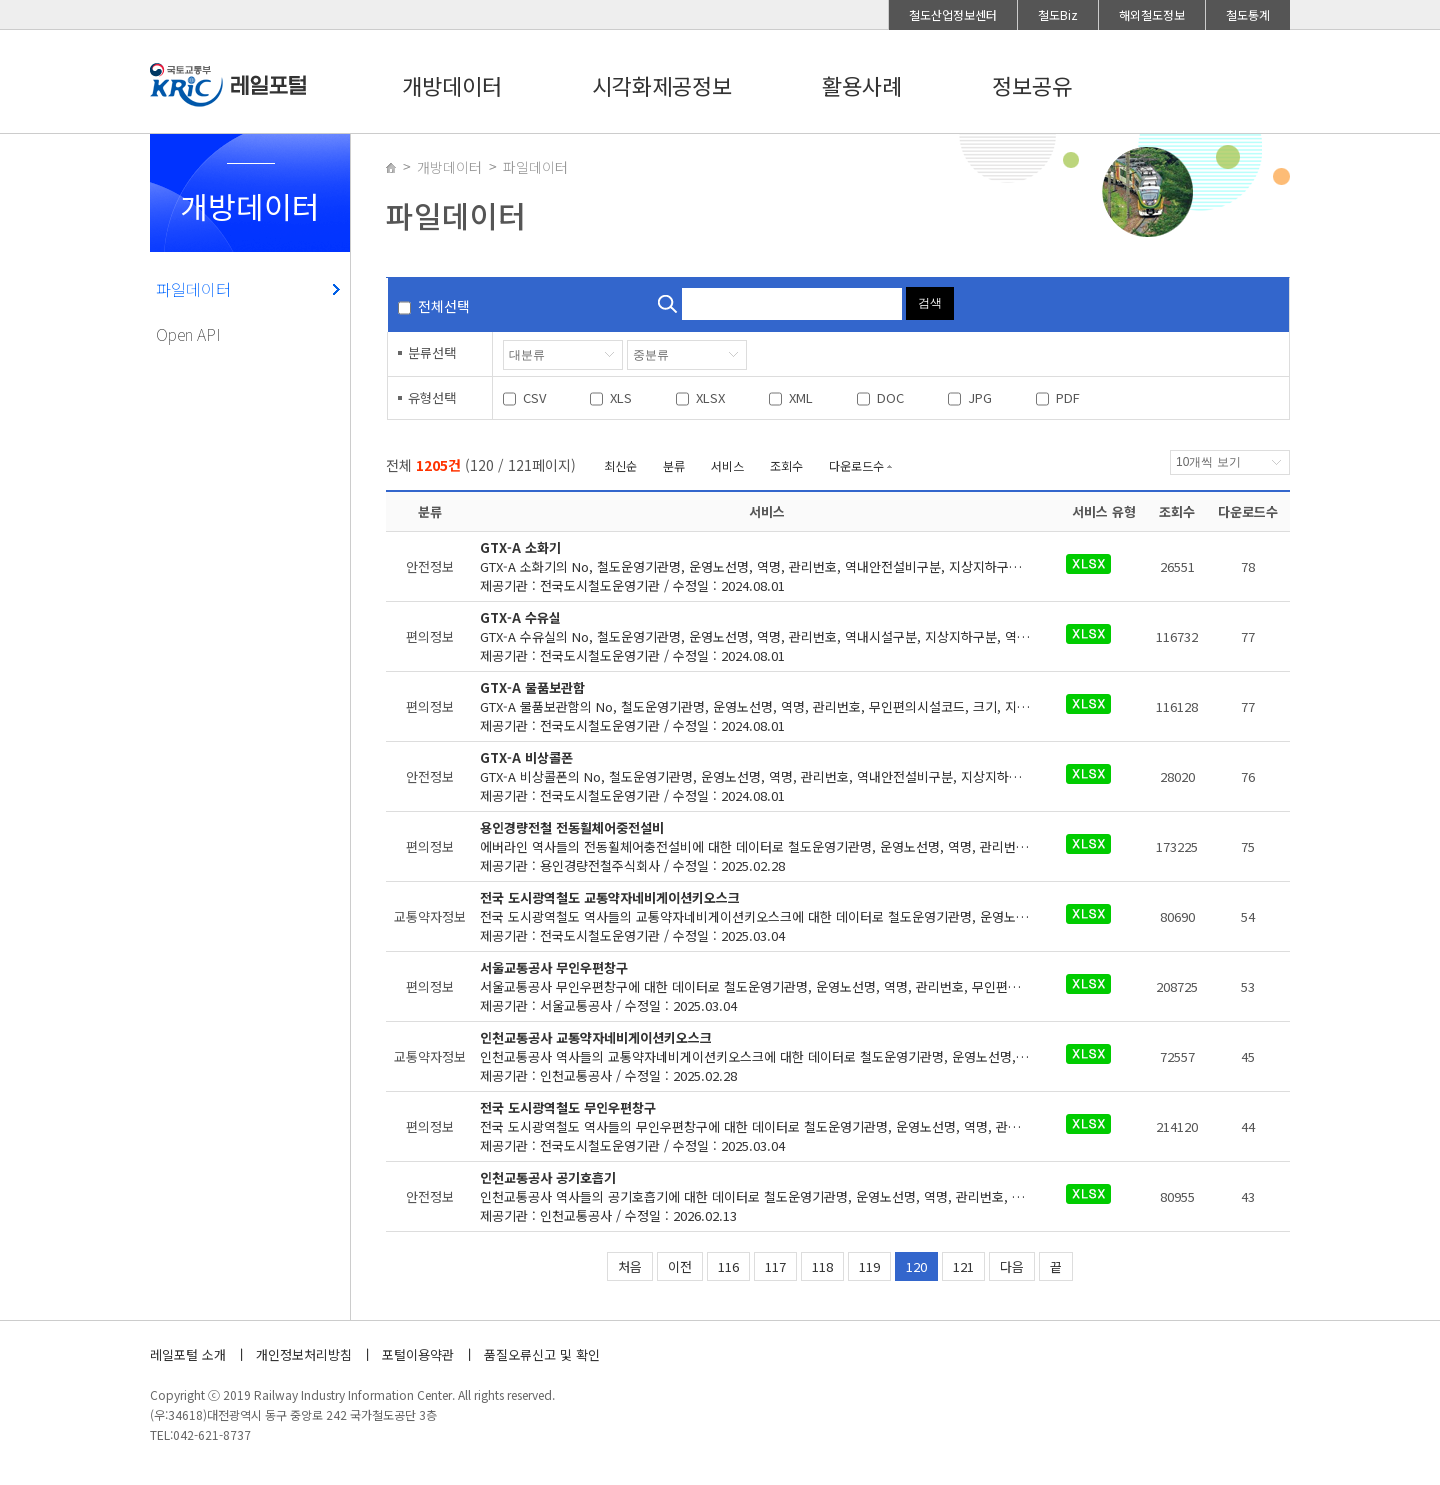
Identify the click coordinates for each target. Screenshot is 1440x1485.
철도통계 (1248, 14)
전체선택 (444, 306)
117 (775, 1266)
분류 (674, 465)
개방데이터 (452, 85)
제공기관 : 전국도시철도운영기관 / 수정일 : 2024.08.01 (767, 566)
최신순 (620, 465)
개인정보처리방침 (304, 1354)
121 (963, 1266)
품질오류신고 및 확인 (542, 1354)
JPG (980, 397)
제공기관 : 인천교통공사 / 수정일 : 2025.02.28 (767, 1056)
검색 (930, 303)
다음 (1012, 1266)
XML (801, 397)
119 (869, 1266)
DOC (890, 397)
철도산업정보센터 (953, 14)
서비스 (727, 465)
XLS (621, 397)
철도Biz (1058, 14)
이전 (680, 1266)
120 (916, 1266)
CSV (534, 397)
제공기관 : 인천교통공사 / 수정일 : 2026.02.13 (767, 1196)
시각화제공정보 (662, 85)
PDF (1068, 397)
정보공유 (1032, 85)
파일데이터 (193, 289)
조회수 (786, 465)
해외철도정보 (1152, 14)
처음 (630, 1266)
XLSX (710, 397)
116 (728, 1266)
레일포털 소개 (188, 1354)
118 (822, 1266)
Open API (188, 334)
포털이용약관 (418, 1354)
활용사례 (862, 85)
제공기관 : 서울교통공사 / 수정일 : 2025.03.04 (767, 986)
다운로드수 (856, 465)
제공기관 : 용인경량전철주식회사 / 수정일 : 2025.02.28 (767, 846)
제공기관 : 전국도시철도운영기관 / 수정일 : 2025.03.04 (767, 916)
